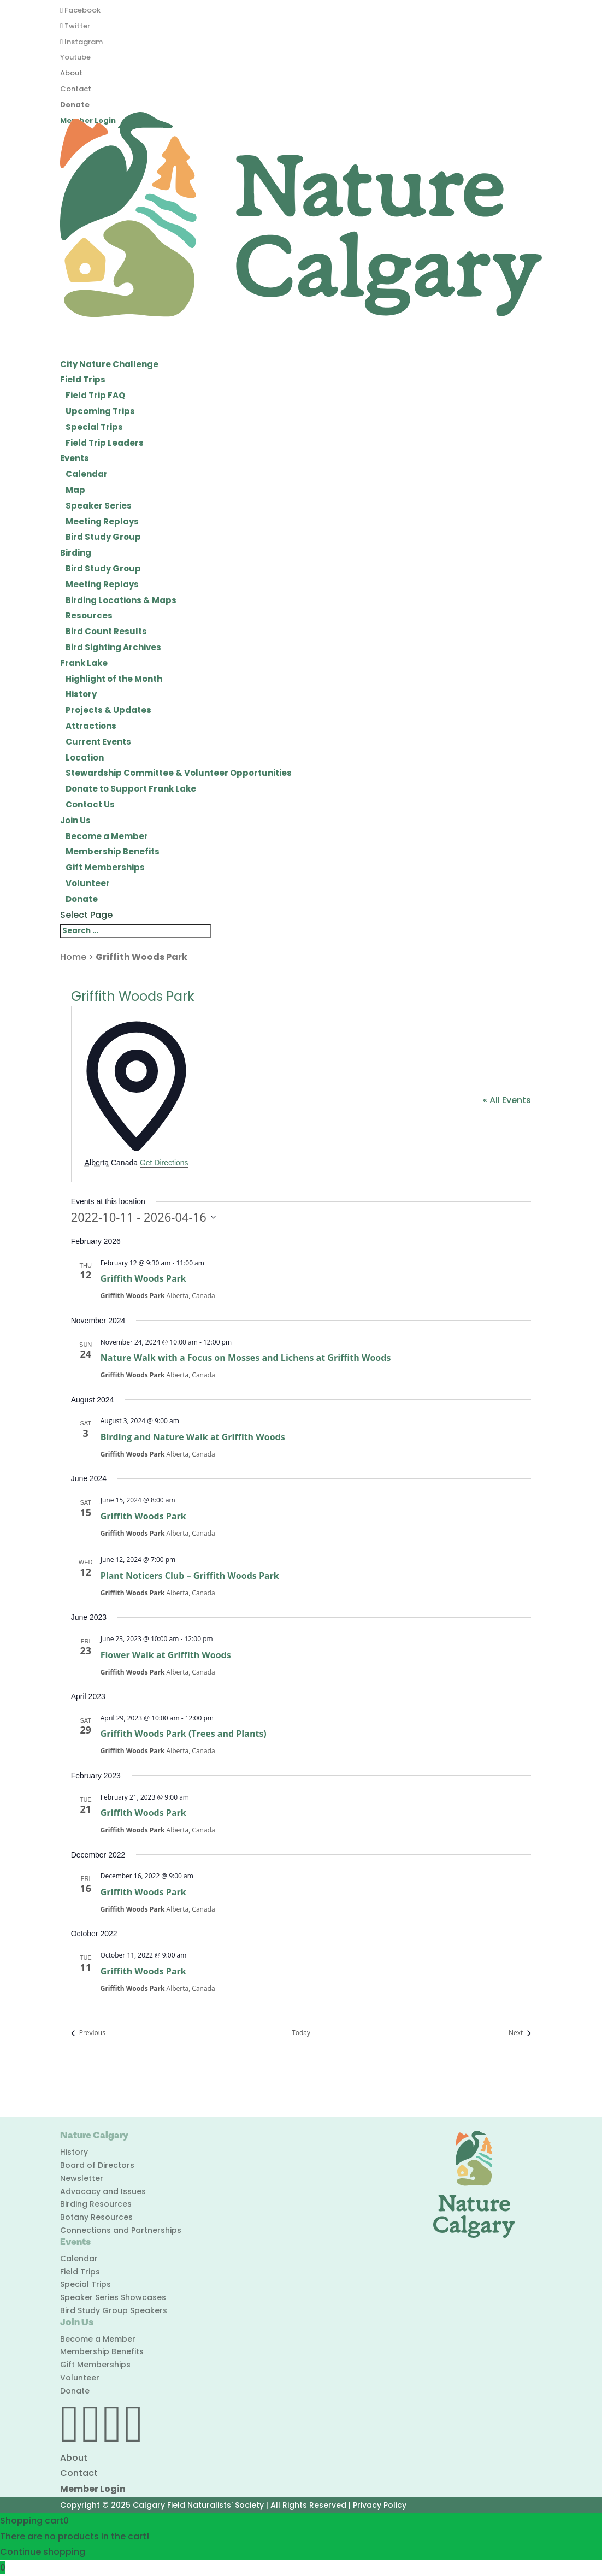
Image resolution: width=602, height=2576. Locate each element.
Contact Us (90, 804)
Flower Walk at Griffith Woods (166, 1655)
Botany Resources (96, 2217)
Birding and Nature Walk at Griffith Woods (193, 1437)
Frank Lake (84, 663)
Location (85, 757)
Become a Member (107, 836)
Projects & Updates (108, 710)
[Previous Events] (88, 2033)
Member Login (93, 2489)
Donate (75, 104)
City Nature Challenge (109, 364)
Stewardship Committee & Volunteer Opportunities (179, 773)
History (81, 694)
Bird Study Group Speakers (113, 2310)
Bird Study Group (103, 537)
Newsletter (81, 2178)
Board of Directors (97, 2165)
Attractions (91, 726)
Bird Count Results (106, 631)
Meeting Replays (102, 521)
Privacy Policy (379, 2505)
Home (73, 957)
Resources (89, 615)
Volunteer (88, 883)
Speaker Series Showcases (113, 2297)
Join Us (75, 820)
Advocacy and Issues (103, 2191)
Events (74, 458)
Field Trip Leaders (105, 443)
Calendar (87, 474)
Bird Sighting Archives (113, 647)
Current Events (98, 741)
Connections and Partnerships (120, 2230)
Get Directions (164, 1162)
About (71, 73)
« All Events (507, 1100)
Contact (75, 89)
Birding (75, 552)
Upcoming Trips (100, 411)
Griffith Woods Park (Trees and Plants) (184, 1734)
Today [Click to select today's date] (301, 2033)
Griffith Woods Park (143, 1278)
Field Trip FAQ (95, 395)
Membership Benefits (113, 851)
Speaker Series (99, 505)
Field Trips (82, 379)
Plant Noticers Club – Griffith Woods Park (190, 1576)
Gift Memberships (105, 867)
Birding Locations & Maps (121, 600)
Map (75, 490)
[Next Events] (520, 2033)
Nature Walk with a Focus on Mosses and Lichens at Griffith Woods (246, 1358)
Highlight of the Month (114, 679)
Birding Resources (96, 2203)
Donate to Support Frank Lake (131, 788)
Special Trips (94, 427)
